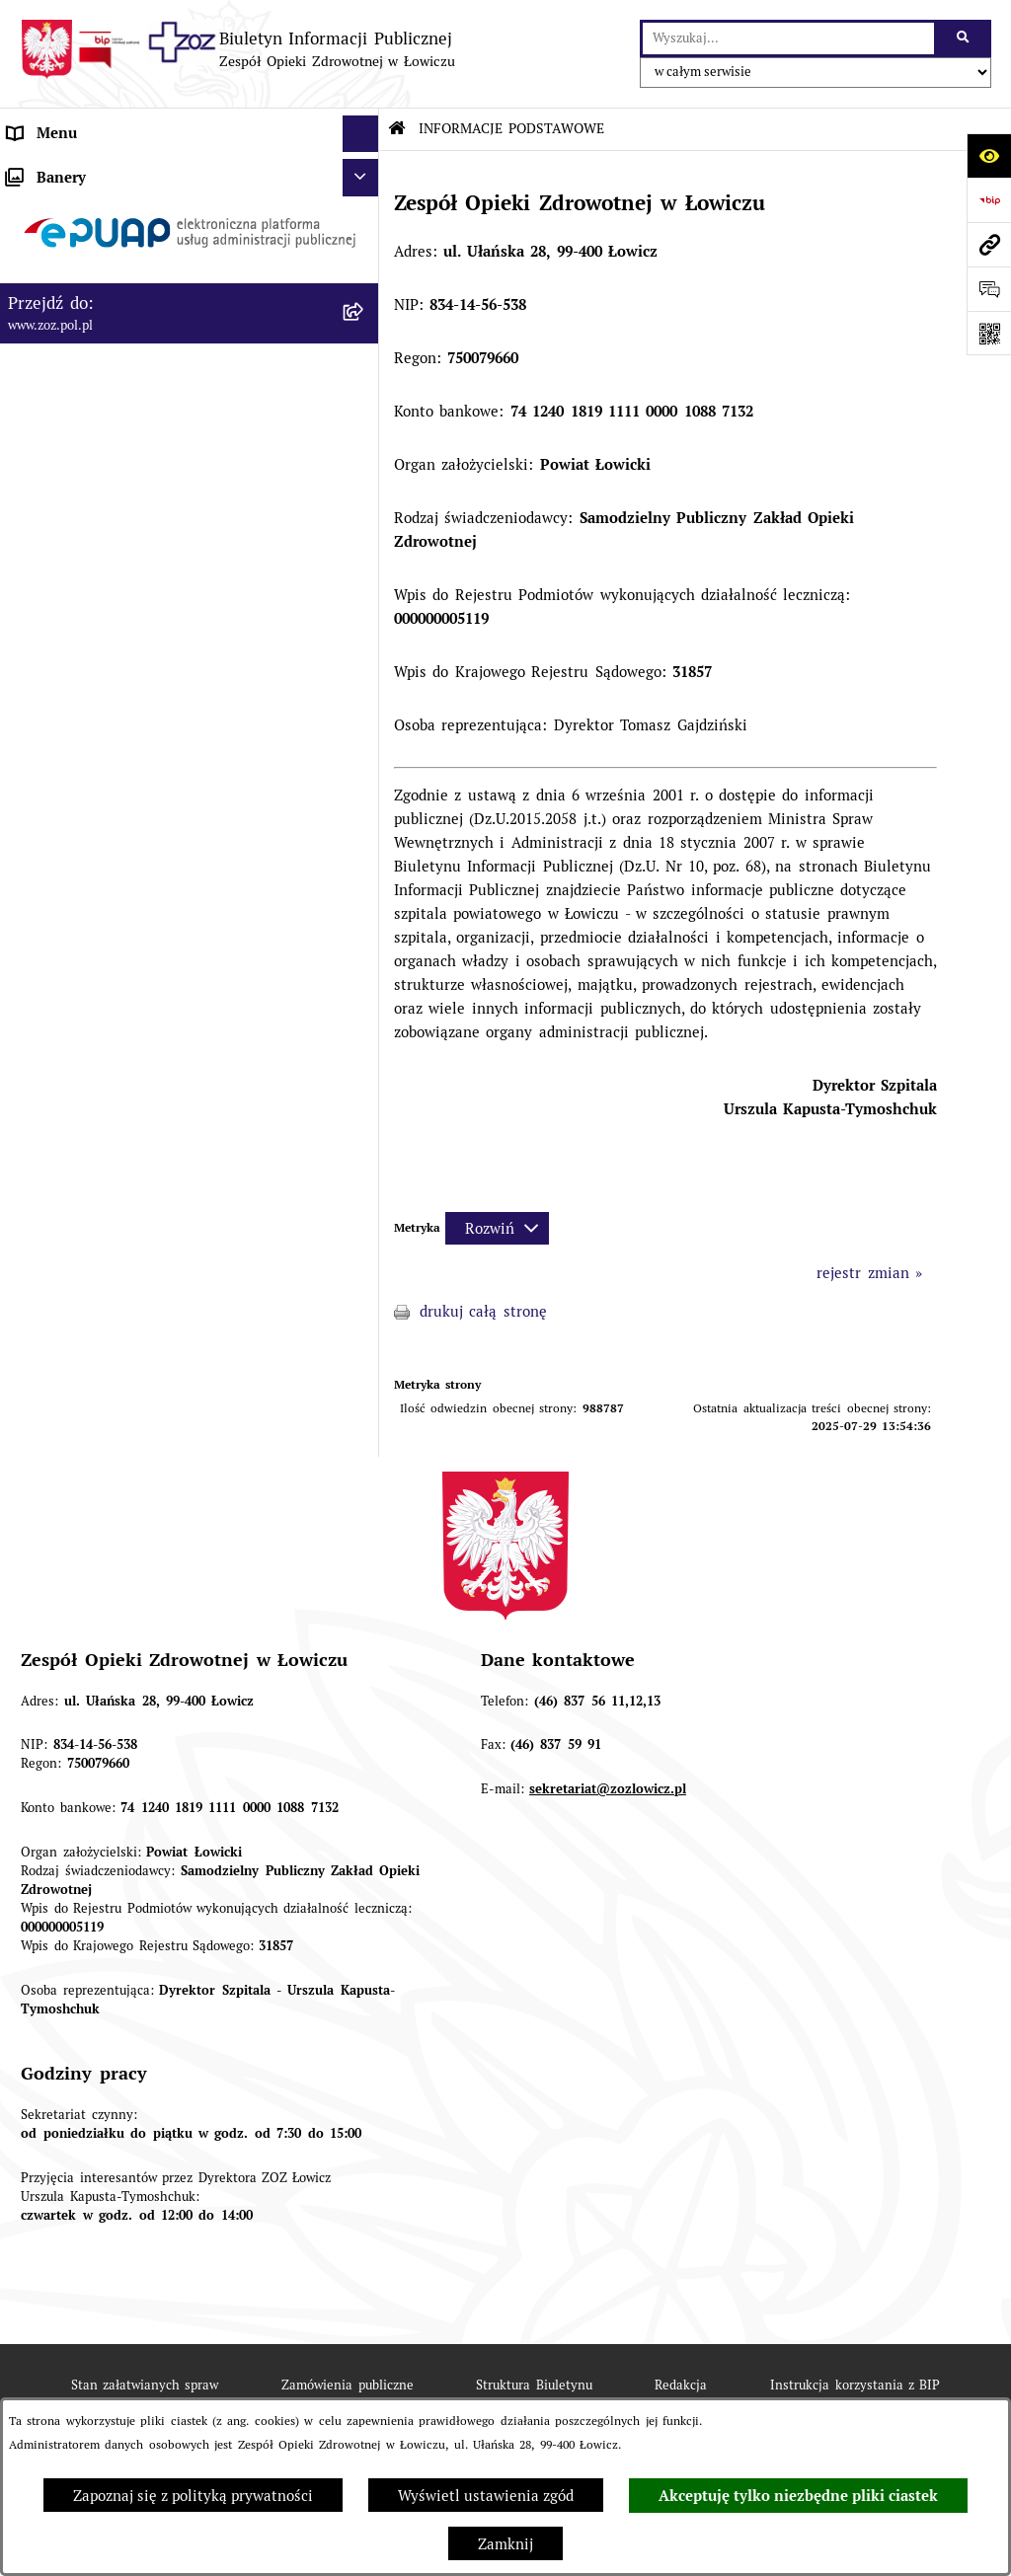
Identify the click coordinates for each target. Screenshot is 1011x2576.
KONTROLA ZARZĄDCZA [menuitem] (94, 428)
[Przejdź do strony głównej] (237, 49)
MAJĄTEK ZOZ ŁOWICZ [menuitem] (89, 392)
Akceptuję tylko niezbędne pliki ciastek (798, 2496)
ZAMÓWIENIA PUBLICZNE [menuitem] (98, 556)
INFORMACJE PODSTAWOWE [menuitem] (107, 170)
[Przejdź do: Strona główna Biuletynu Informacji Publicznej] (397, 128)
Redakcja (681, 2385)
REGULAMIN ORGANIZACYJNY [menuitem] (113, 244)
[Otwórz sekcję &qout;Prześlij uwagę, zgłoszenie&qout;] (989, 288)
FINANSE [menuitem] (38, 466)
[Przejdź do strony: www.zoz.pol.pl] (989, 244)
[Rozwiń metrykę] (497, 1228)
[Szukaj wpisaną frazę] (964, 38)
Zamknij (505, 2544)
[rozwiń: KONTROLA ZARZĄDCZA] (364, 429)
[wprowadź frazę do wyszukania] (788, 38)
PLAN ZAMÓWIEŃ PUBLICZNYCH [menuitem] (123, 592)
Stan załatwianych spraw (145, 2385)
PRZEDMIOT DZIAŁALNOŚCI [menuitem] (105, 318)
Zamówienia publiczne (347, 2385)
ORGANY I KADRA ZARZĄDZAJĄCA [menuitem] (131, 280)
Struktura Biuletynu (533, 2385)
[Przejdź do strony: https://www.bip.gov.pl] (989, 200)
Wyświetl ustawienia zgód (486, 2495)
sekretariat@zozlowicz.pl (607, 1788)
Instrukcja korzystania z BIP (855, 2385)
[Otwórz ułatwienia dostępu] (989, 155)
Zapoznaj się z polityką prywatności (193, 2495)
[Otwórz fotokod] (989, 333)
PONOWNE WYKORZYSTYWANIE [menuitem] (122, 502)
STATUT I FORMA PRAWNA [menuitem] (102, 206)
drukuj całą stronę (483, 1311)
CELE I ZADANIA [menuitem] (66, 354)
